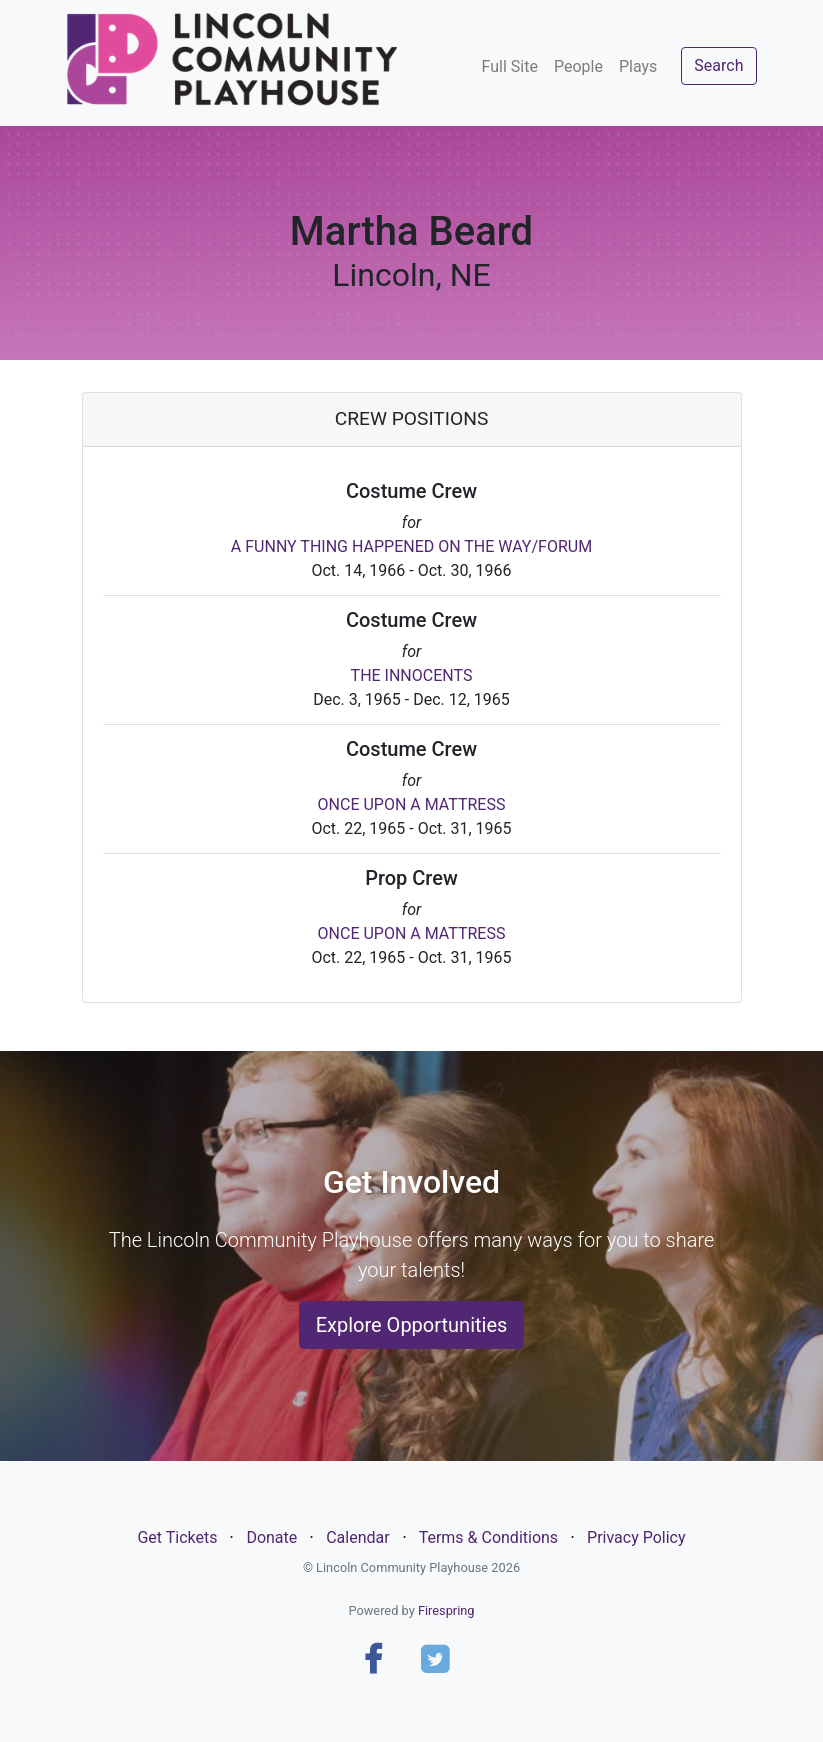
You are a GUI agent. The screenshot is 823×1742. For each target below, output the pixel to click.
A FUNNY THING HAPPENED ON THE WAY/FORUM (411, 546)
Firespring (446, 1610)
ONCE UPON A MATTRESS (412, 804)
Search (718, 65)
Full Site (510, 66)
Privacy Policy (636, 1537)
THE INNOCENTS (412, 675)
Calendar (357, 1537)
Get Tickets (177, 1537)
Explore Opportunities (412, 1325)
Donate (271, 1537)
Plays (638, 66)
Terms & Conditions (489, 1537)
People (578, 66)
